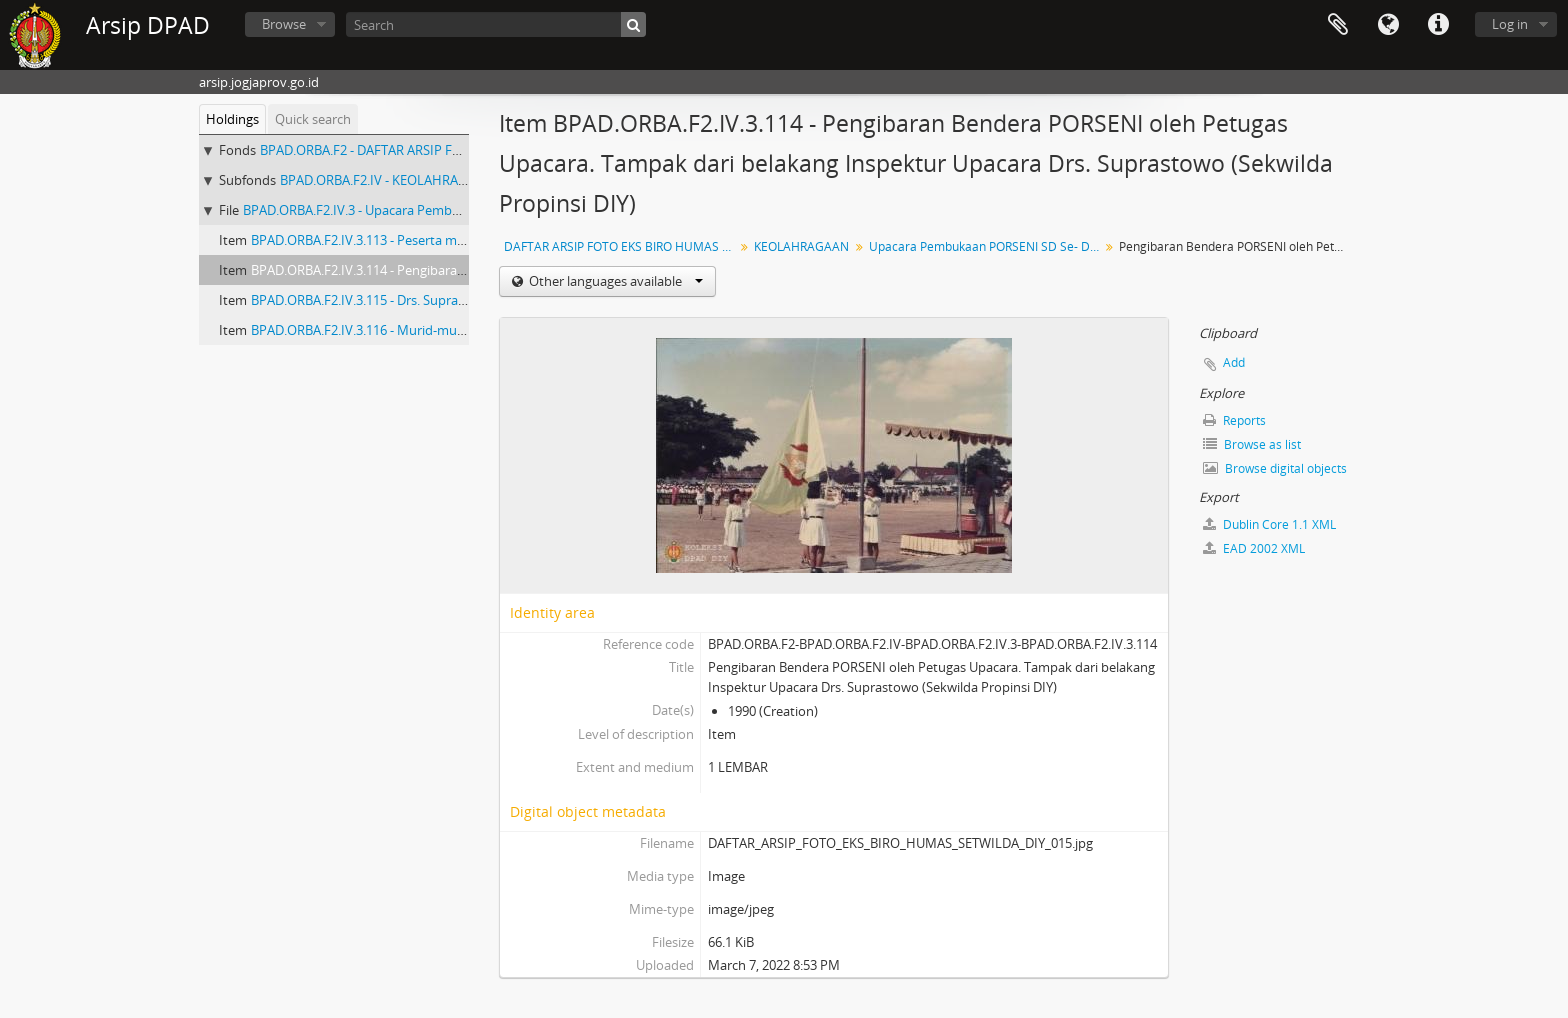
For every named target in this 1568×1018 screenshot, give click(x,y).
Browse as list (1252, 444)
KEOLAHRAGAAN (801, 246)
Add (1234, 362)
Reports (1234, 420)
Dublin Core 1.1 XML (1269, 524)
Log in (1510, 24)
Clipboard (1338, 25)
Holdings (232, 119)
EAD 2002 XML (1254, 548)
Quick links (1438, 25)
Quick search (313, 119)
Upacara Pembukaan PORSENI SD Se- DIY (984, 246)
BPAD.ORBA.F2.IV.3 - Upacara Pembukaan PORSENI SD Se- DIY (426, 210)
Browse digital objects (1275, 468)
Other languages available (614, 281)
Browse (284, 24)
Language (1388, 25)
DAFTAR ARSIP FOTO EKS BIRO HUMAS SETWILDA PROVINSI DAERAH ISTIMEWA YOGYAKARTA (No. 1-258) (621, 246)
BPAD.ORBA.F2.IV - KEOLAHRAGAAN (386, 180)
